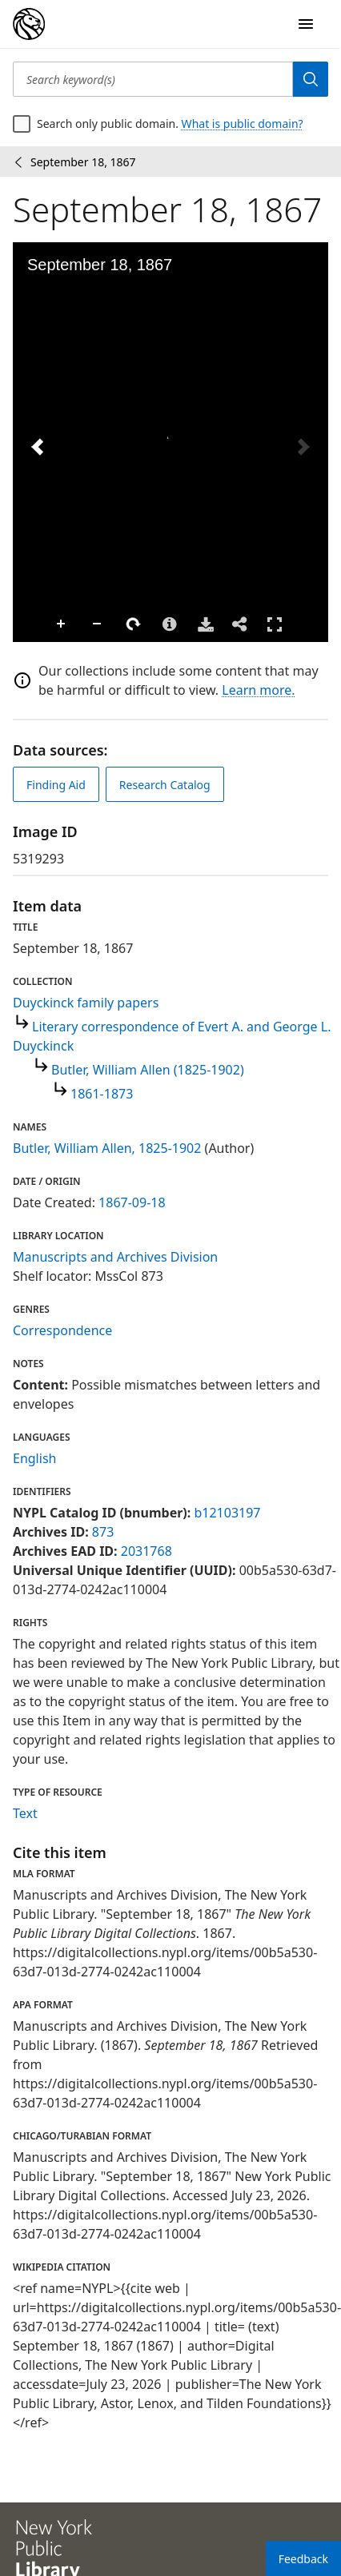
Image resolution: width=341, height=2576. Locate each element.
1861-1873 (101, 1094)
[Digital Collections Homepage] (29, 24)
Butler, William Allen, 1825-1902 (107, 1148)
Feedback (303, 2558)
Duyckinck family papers (85, 1002)
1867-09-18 (132, 1202)
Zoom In (62, 624)
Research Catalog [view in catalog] (165, 784)
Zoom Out (98, 624)
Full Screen (275, 624)
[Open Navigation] (305, 24)
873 (103, 1532)
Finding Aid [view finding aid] (56, 784)
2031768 (146, 1551)
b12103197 (227, 1512)
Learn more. (258, 690)
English (34, 1458)
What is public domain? (242, 123)
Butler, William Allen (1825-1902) (147, 1070)
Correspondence (62, 1330)
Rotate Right (134, 624)
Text (25, 1813)
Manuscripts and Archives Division (115, 1257)
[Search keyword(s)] (153, 79)
